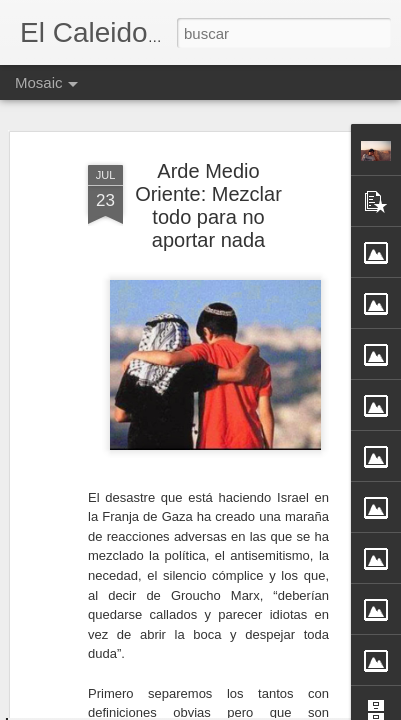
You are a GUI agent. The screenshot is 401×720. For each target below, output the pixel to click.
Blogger (279, 709)
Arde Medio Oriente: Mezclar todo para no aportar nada (208, 131)
